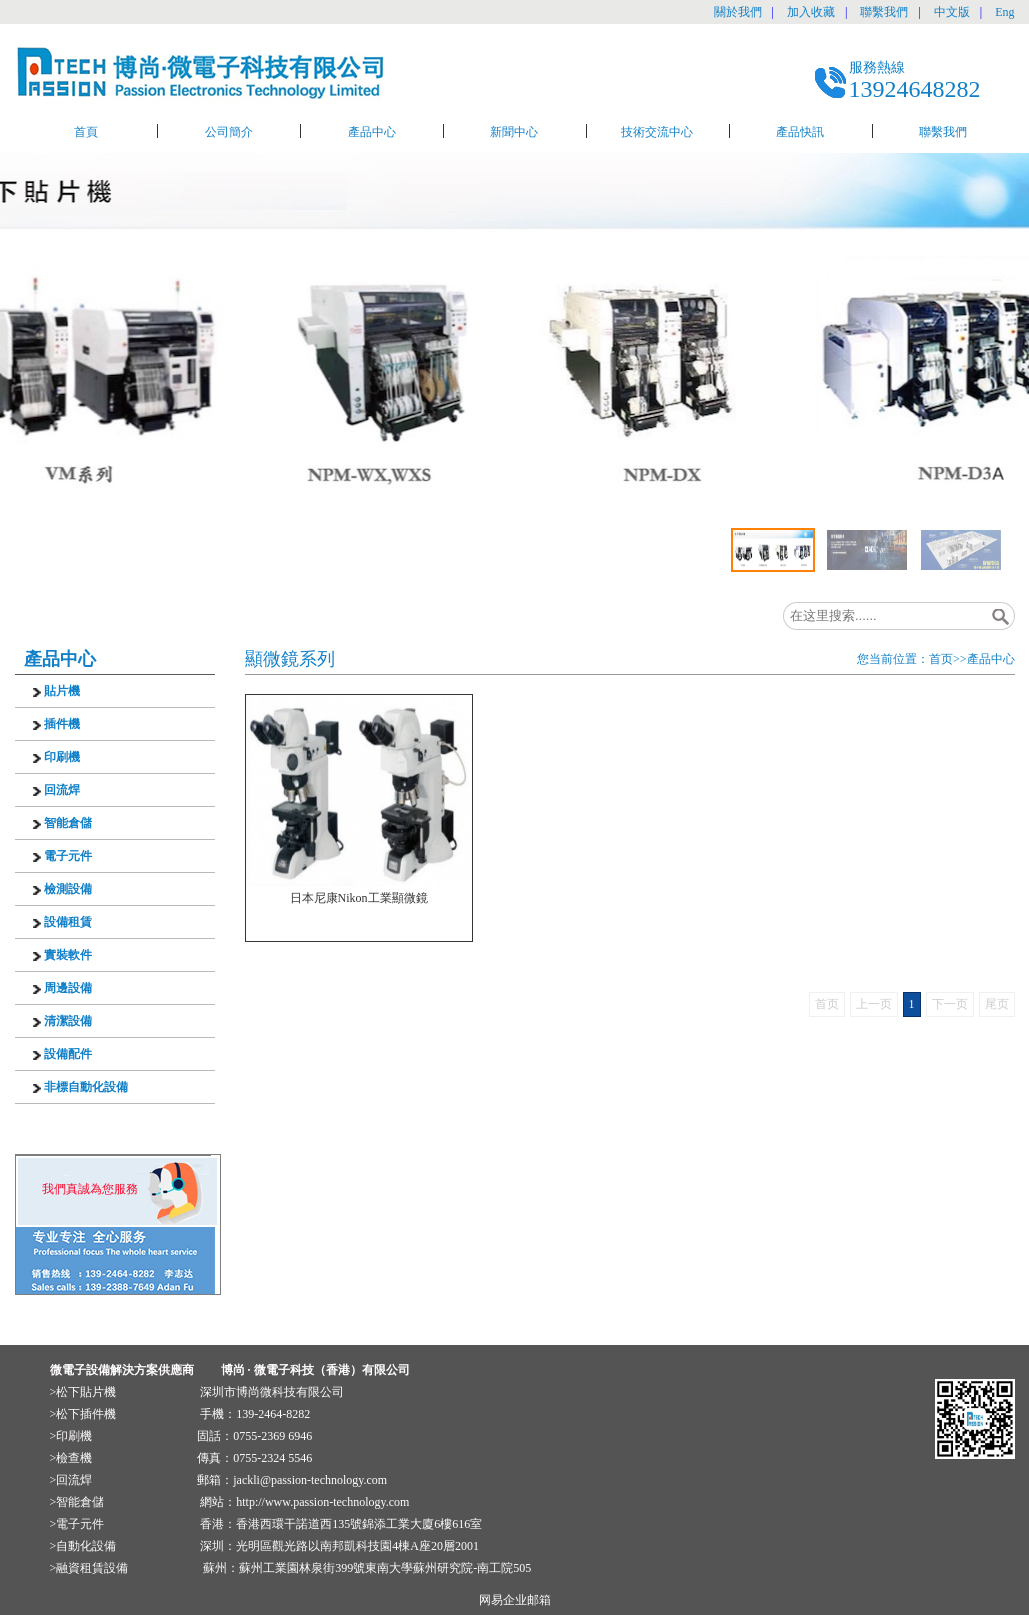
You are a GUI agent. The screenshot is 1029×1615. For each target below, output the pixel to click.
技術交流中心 (657, 132)
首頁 (86, 132)
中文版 (952, 12)
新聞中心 (514, 132)
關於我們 (738, 12)
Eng (1004, 12)
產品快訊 (800, 132)
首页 (941, 659)
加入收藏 (811, 12)
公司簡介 (229, 132)
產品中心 (372, 132)
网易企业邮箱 (515, 1600)
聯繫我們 (884, 12)
